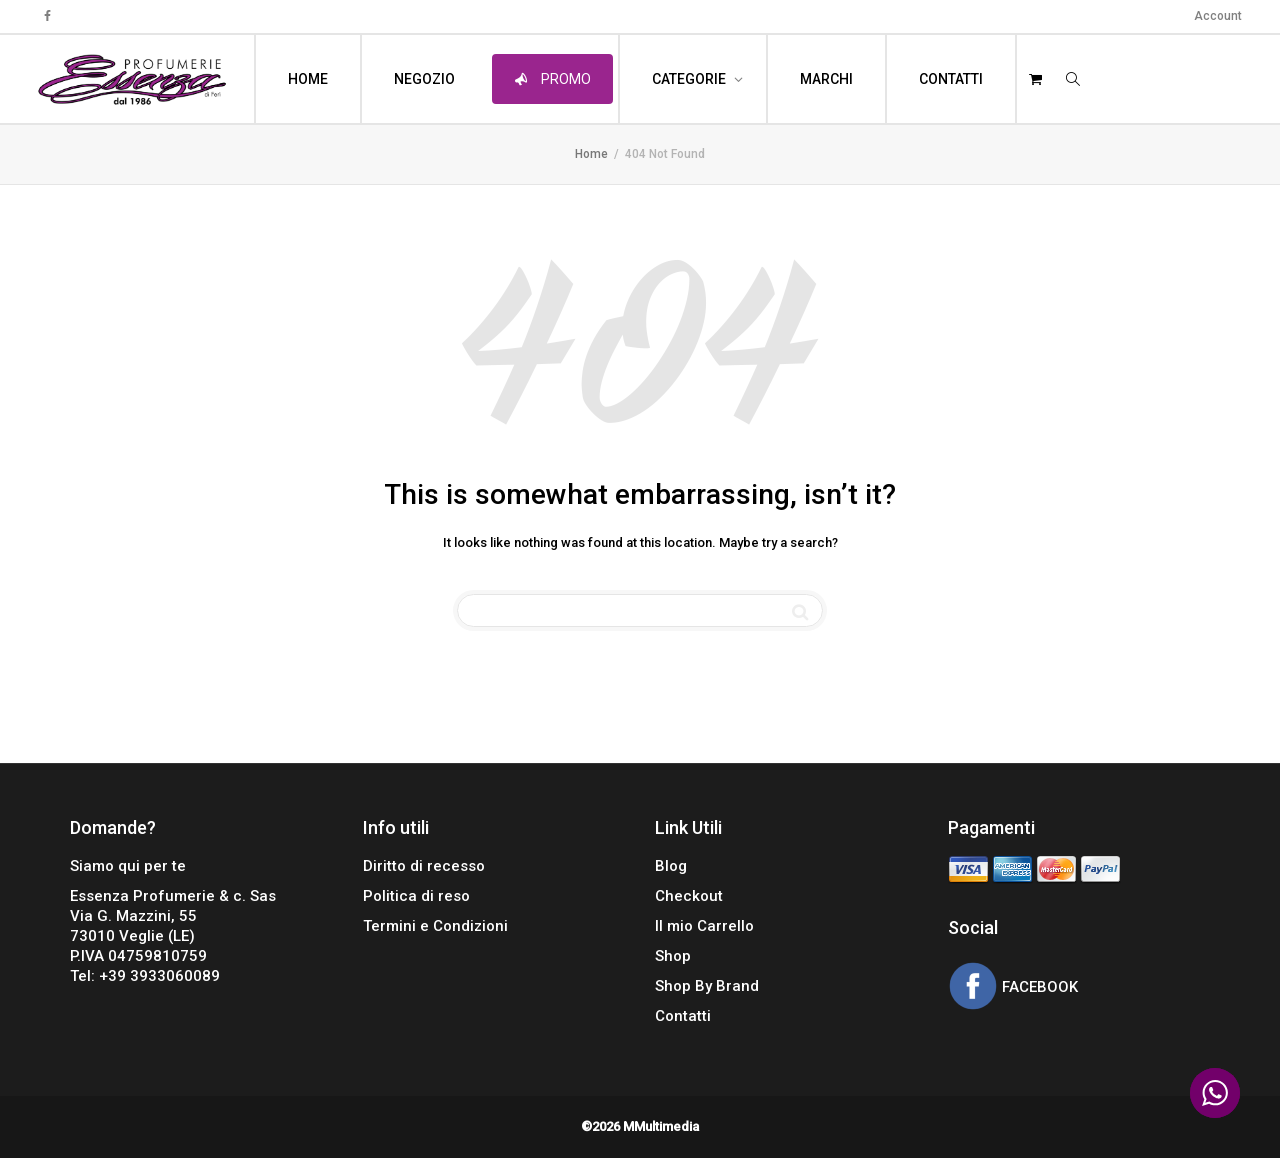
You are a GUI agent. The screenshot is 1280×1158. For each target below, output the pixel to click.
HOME (308, 79)
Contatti (683, 1016)
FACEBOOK (1038, 988)
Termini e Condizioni (435, 926)
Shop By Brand (707, 986)
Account (1218, 16)
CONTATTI (951, 79)
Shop (673, 956)
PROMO (552, 79)
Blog (671, 866)
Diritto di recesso (424, 866)
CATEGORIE (690, 79)
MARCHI (826, 79)
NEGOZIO (424, 79)
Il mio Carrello (704, 926)
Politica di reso (416, 896)
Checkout (689, 896)
